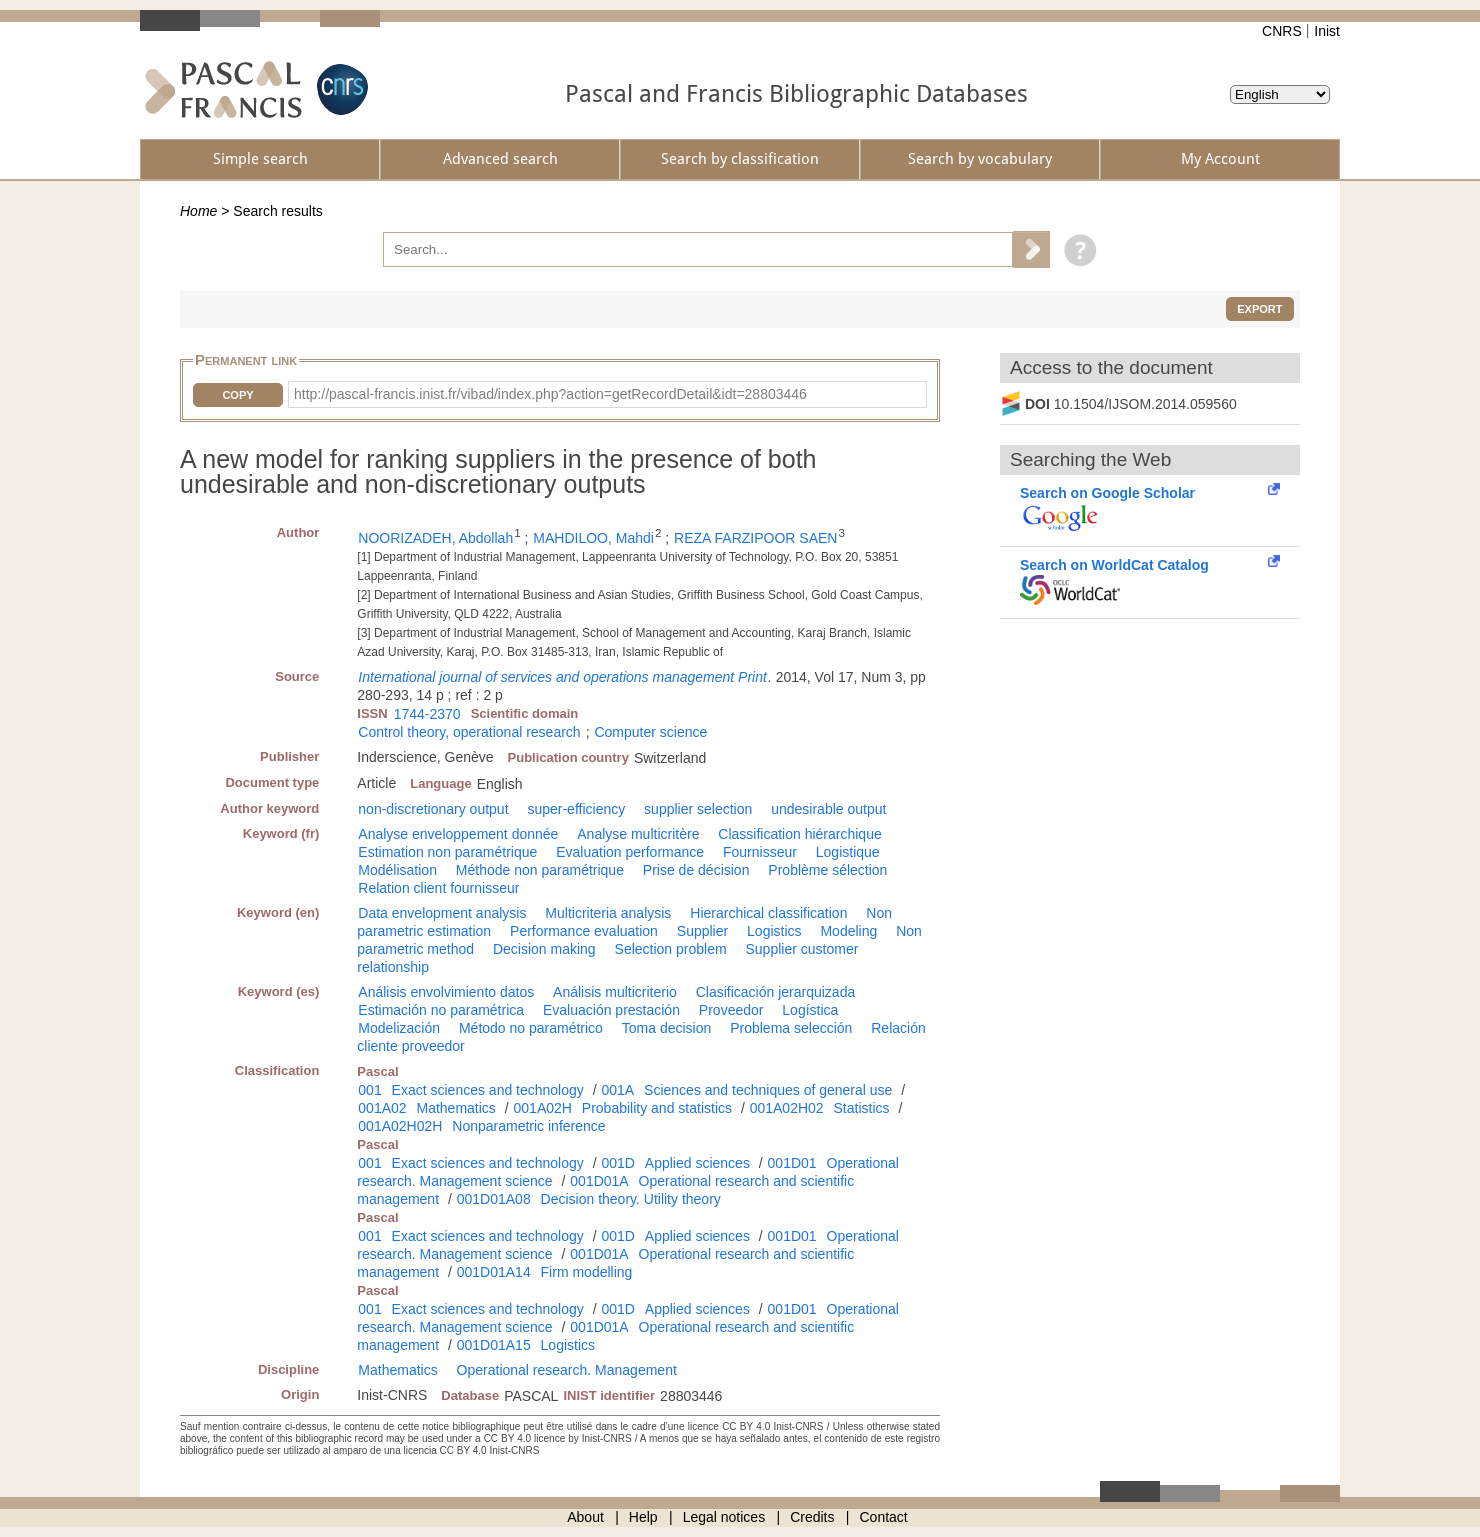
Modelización (399, 1028)
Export (1259, 309)
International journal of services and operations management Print (562, 677)
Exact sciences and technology (488, 1090)
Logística (810, 1010)
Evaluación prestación (611, 1010)
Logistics (774, 931)
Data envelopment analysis (442, 913)
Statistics (862, 1108)
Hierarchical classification (768, 913)
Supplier (702, 931)
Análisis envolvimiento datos (446, 992)
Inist (1327, 31)
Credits (812, 1517)
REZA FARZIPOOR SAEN (755, 538)
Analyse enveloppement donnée (458, 834)
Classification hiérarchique (799, 834)
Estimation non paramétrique (447, 852)
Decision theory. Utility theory (631, 1199)
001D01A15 (494, 1345)
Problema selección (791, 1028)
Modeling (848, 931)
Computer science (650, 732)
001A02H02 (787, 1108)
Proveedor (731, 1010)
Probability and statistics (657, 1108)
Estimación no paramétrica (441, 1010)
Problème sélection (827, 870)
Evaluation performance (630, 852)
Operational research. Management (567, 1370)
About (585, 1517)
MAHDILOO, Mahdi (593, 538)
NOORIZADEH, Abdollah (435, 538)
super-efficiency (576, 809)
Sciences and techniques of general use (768, 1090)
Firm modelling (587, 1272)
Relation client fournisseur (438, 888)
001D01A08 (494, 1199)
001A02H (543, 1108)
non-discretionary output (433, 809)
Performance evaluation (584, 931)
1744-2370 (427, 714)
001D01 (792, 1163)
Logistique (848, 852)
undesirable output (828, 809)
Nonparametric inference (528, 1126)
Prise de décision (696, 870)
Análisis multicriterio (615, 992)
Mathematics (456, 1108)
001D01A (599, 1181)
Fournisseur (760, 852)
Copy (237, 395)
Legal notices (724, 1517)
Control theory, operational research (469, 732)
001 (369, 1090)
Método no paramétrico (531, 1028)
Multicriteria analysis (608, 913)
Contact (884, 1517)
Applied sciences (697, 1163)
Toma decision (667, 1028)
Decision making (544, 949)
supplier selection (698, 809)
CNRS (1282, 31)
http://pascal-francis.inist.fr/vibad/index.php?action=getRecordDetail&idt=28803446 (550, 394)
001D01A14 (494, 1272)
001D (617, 1163)
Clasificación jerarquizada (776, 992)
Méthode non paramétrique (540, 870)
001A (617, 1090)
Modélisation (397, 870)
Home (198, 211)
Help (643, 1517)
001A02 (382, 1108)
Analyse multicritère (638, 834)
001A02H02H (400, 1126)
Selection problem (671, 949)
